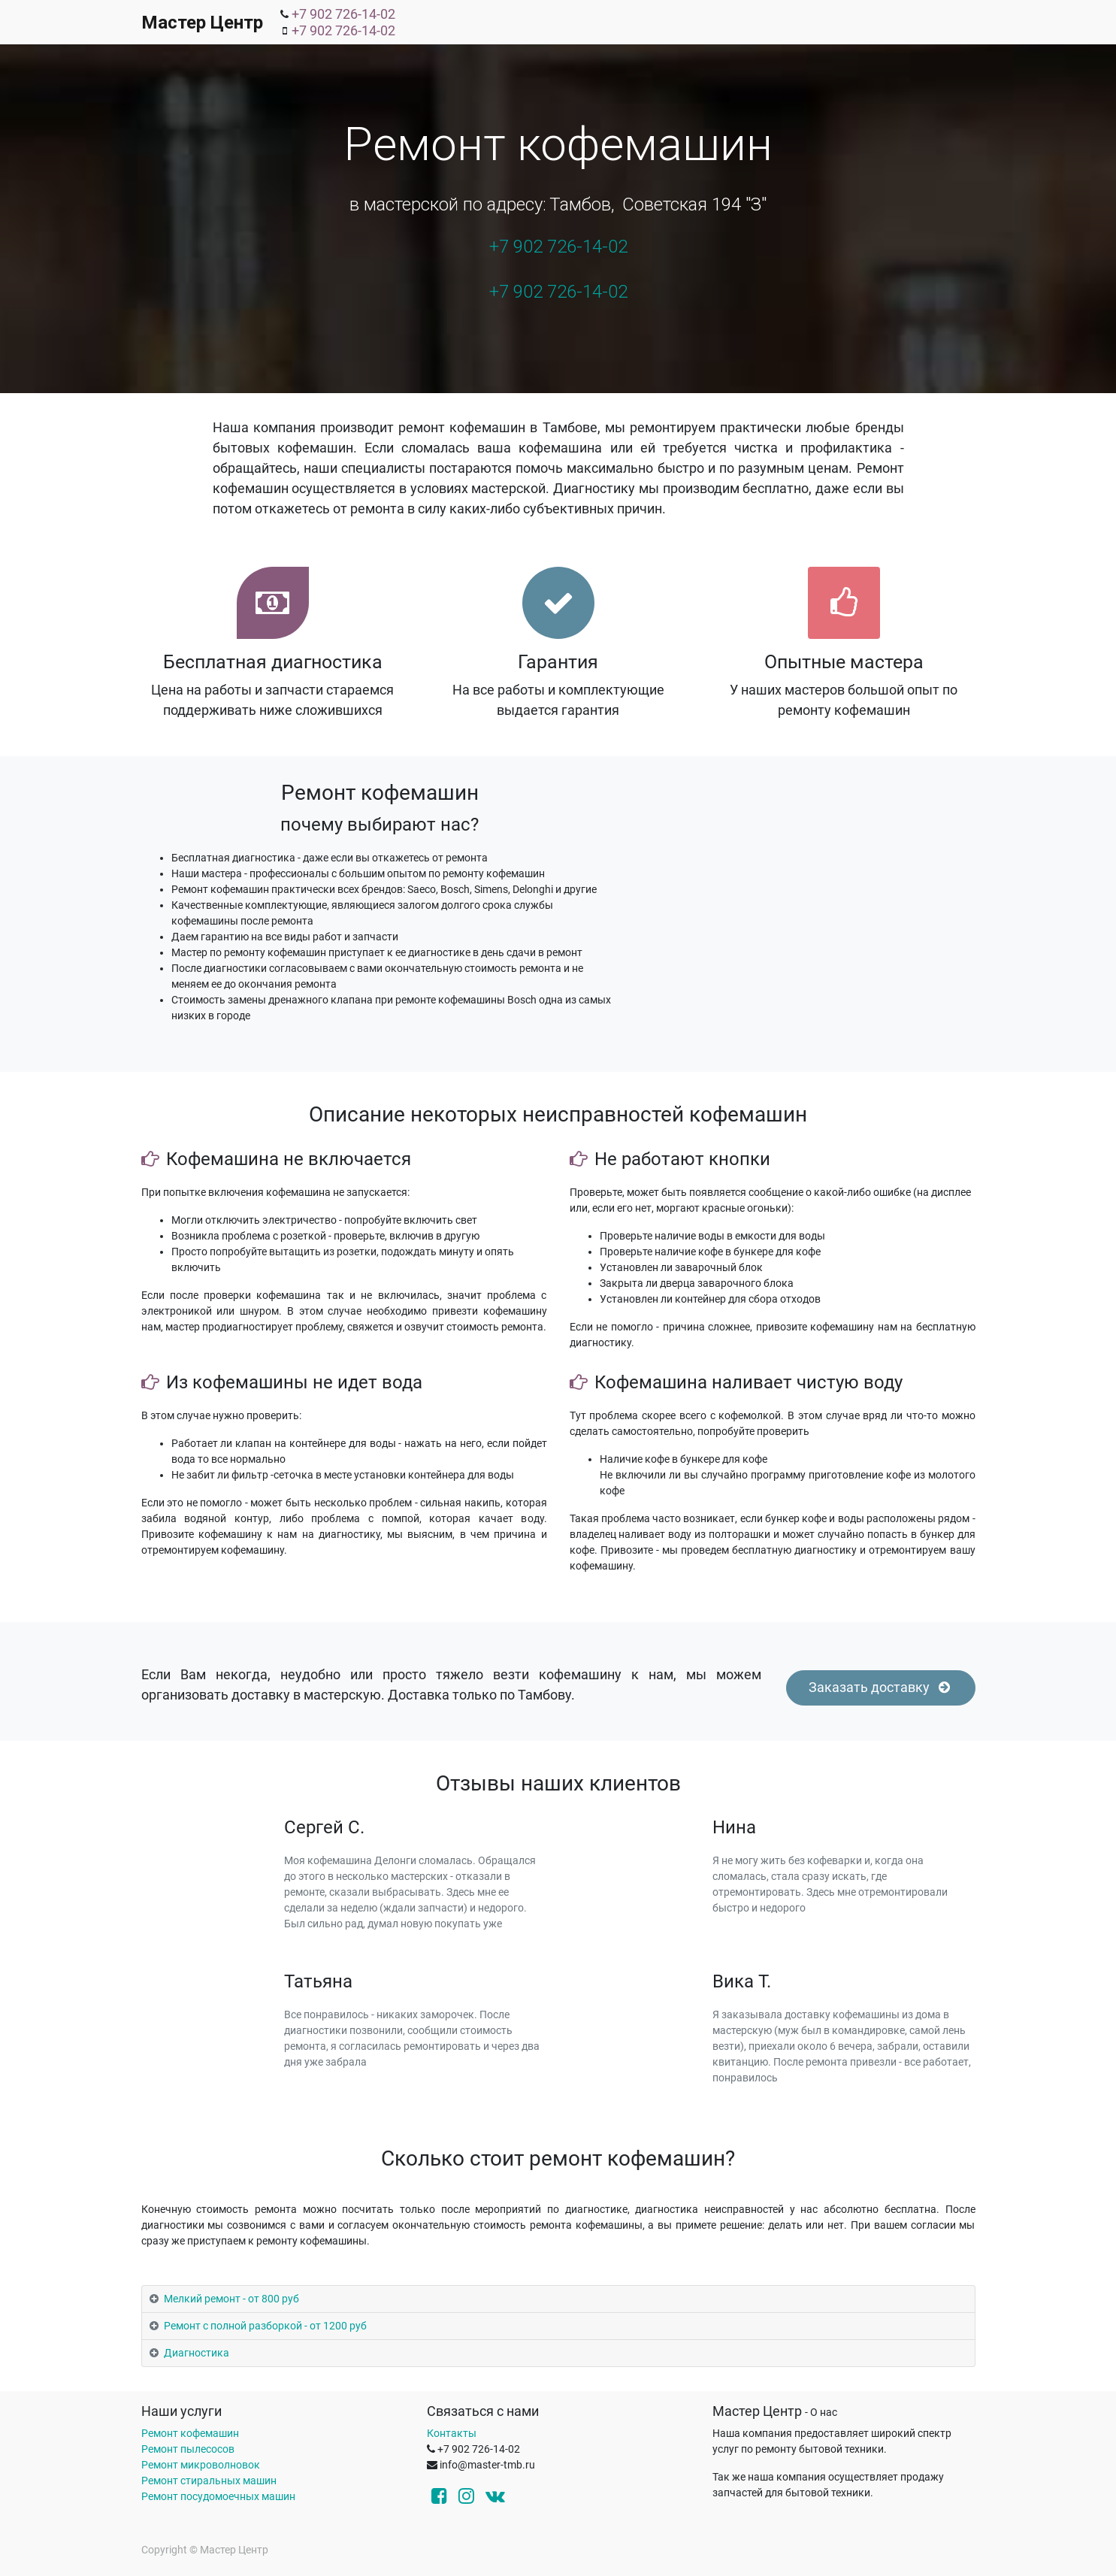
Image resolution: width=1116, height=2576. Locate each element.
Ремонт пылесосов (187, 2449)
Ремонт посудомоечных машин (218, 2496)
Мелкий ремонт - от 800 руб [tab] (231, 2299)
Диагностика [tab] (196, 2353)
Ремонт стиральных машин (209, 2481)
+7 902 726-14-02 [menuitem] (343, 14)
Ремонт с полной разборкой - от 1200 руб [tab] (265, 2326)
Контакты (451, 2433)
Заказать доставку (881, 1687)
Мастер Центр (202, 22)
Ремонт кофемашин (190, 2433)
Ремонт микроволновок (200, 2465)
